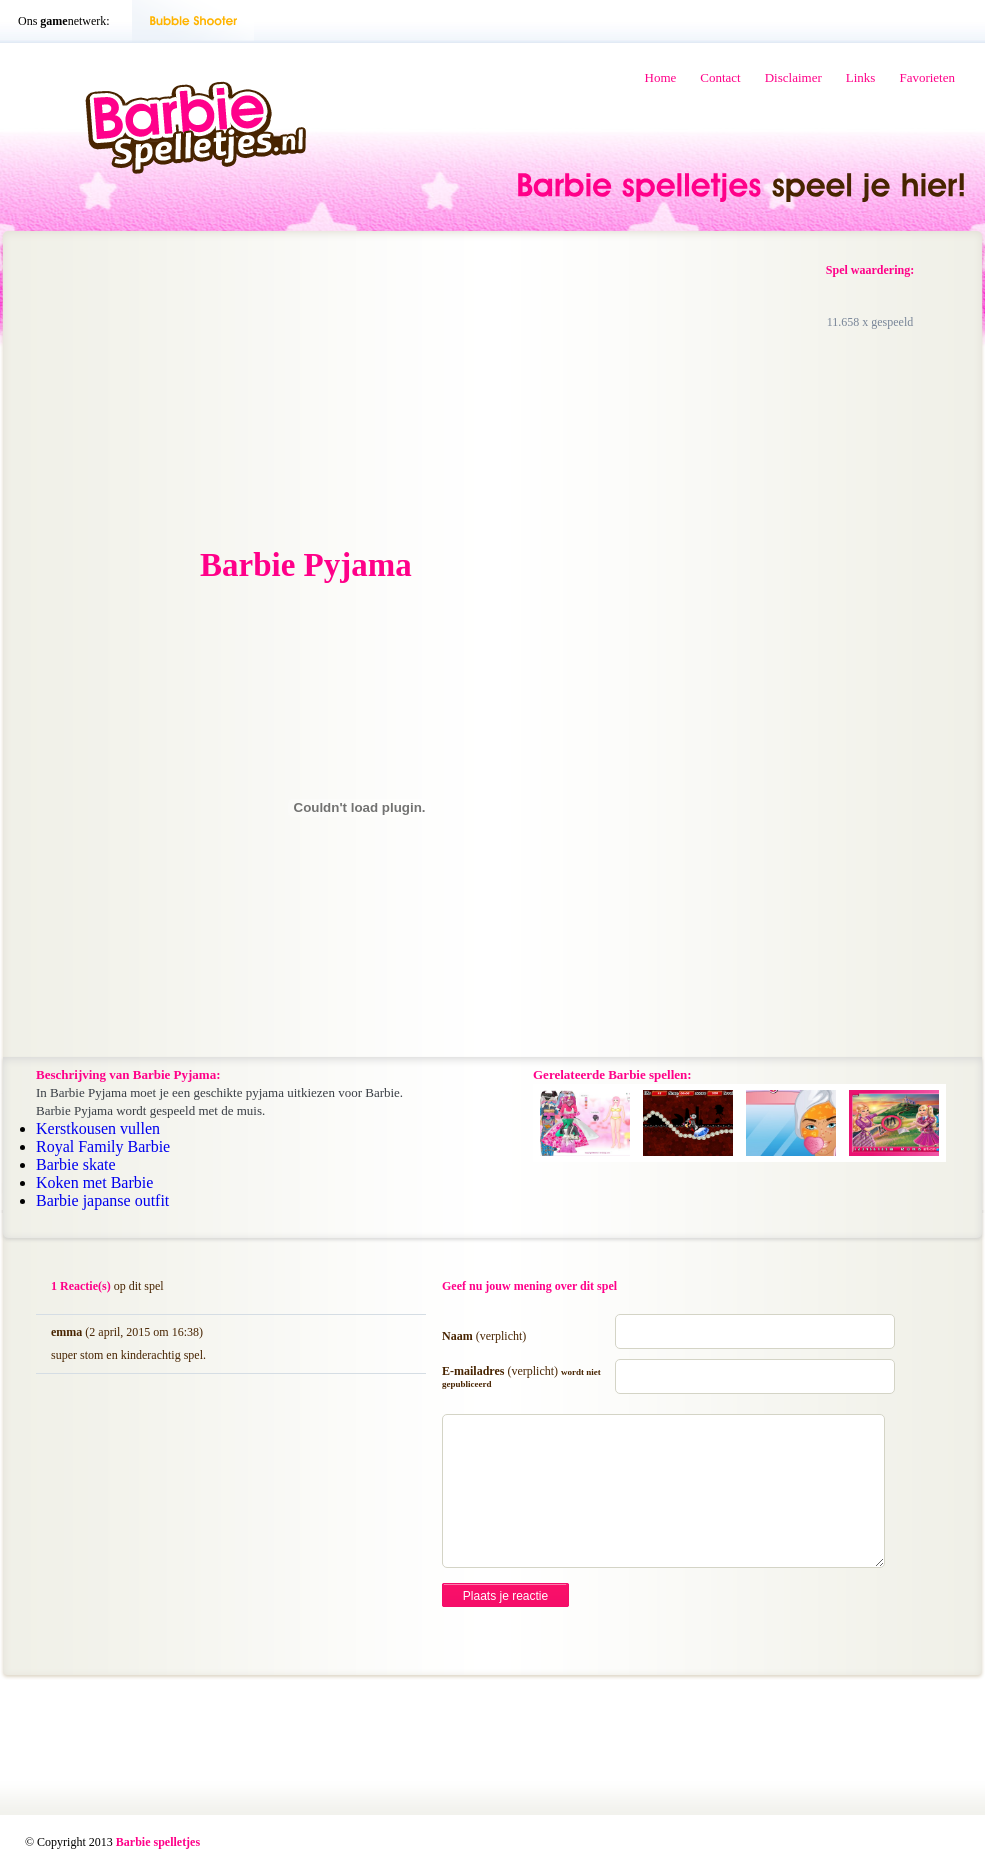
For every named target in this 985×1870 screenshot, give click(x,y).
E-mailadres (521, 1376)
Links (861, 77)
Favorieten (927, 77)
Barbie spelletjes (158, 1842)
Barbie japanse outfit (102, 1200)
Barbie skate (76, 1164)
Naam (484, 1336)
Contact (720, 77)
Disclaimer (793, 77)
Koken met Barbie (94, 1182)
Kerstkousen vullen (98, 1128)
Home (661, 77)
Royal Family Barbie (103, 1146)
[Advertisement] (188, 391)
